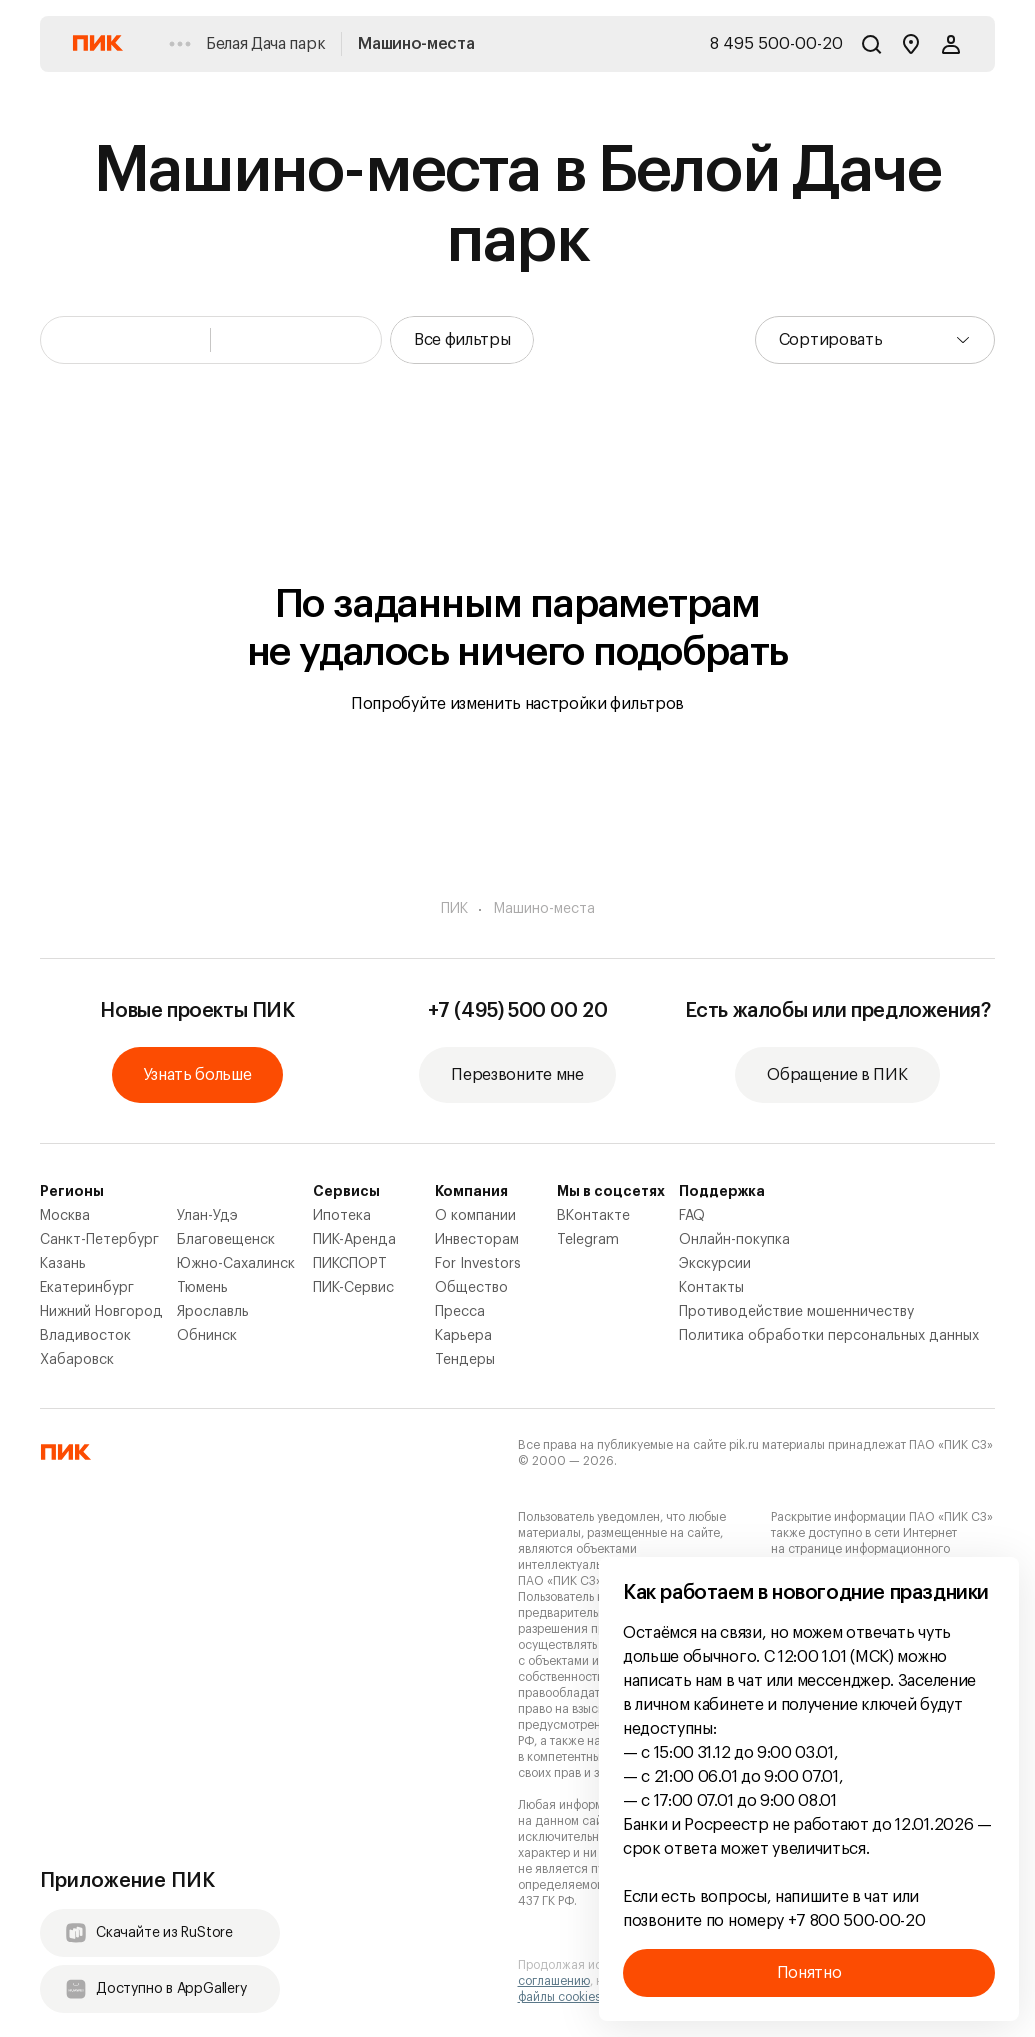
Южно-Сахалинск (236, 1264)
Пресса (460, 1312)
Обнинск (207, 1336)
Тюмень (202, 1288)
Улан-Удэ (207, 1216)
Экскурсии (715, 1264)
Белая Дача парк (265, 44)
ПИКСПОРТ (350, 1264)
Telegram (588, 1240)
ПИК (454, 909)
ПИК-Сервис (353, 1288)
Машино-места (416, 44)
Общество (471, 1288)
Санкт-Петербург (99, 1240)
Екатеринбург (87, 1288)
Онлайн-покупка (734, 1240)
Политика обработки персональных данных (829, 1336)
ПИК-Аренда (354, 1240)
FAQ (692, 1216)
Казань (63, 1264)
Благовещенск (226, 1240)
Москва (65, 1216)
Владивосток (85, 1336)
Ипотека (342, 1216)
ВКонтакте (593, 1216)
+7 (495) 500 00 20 (518, 1011)
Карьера (463, 1336)
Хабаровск (77, 1360)
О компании (475, 1216)
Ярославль (213, 1312)
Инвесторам (477, 1240)
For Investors (478, 1264)
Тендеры (465, 1360)
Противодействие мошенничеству (796, 1312)
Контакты (711, 1288)
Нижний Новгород (101, 1312)
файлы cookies (559, 1997)
